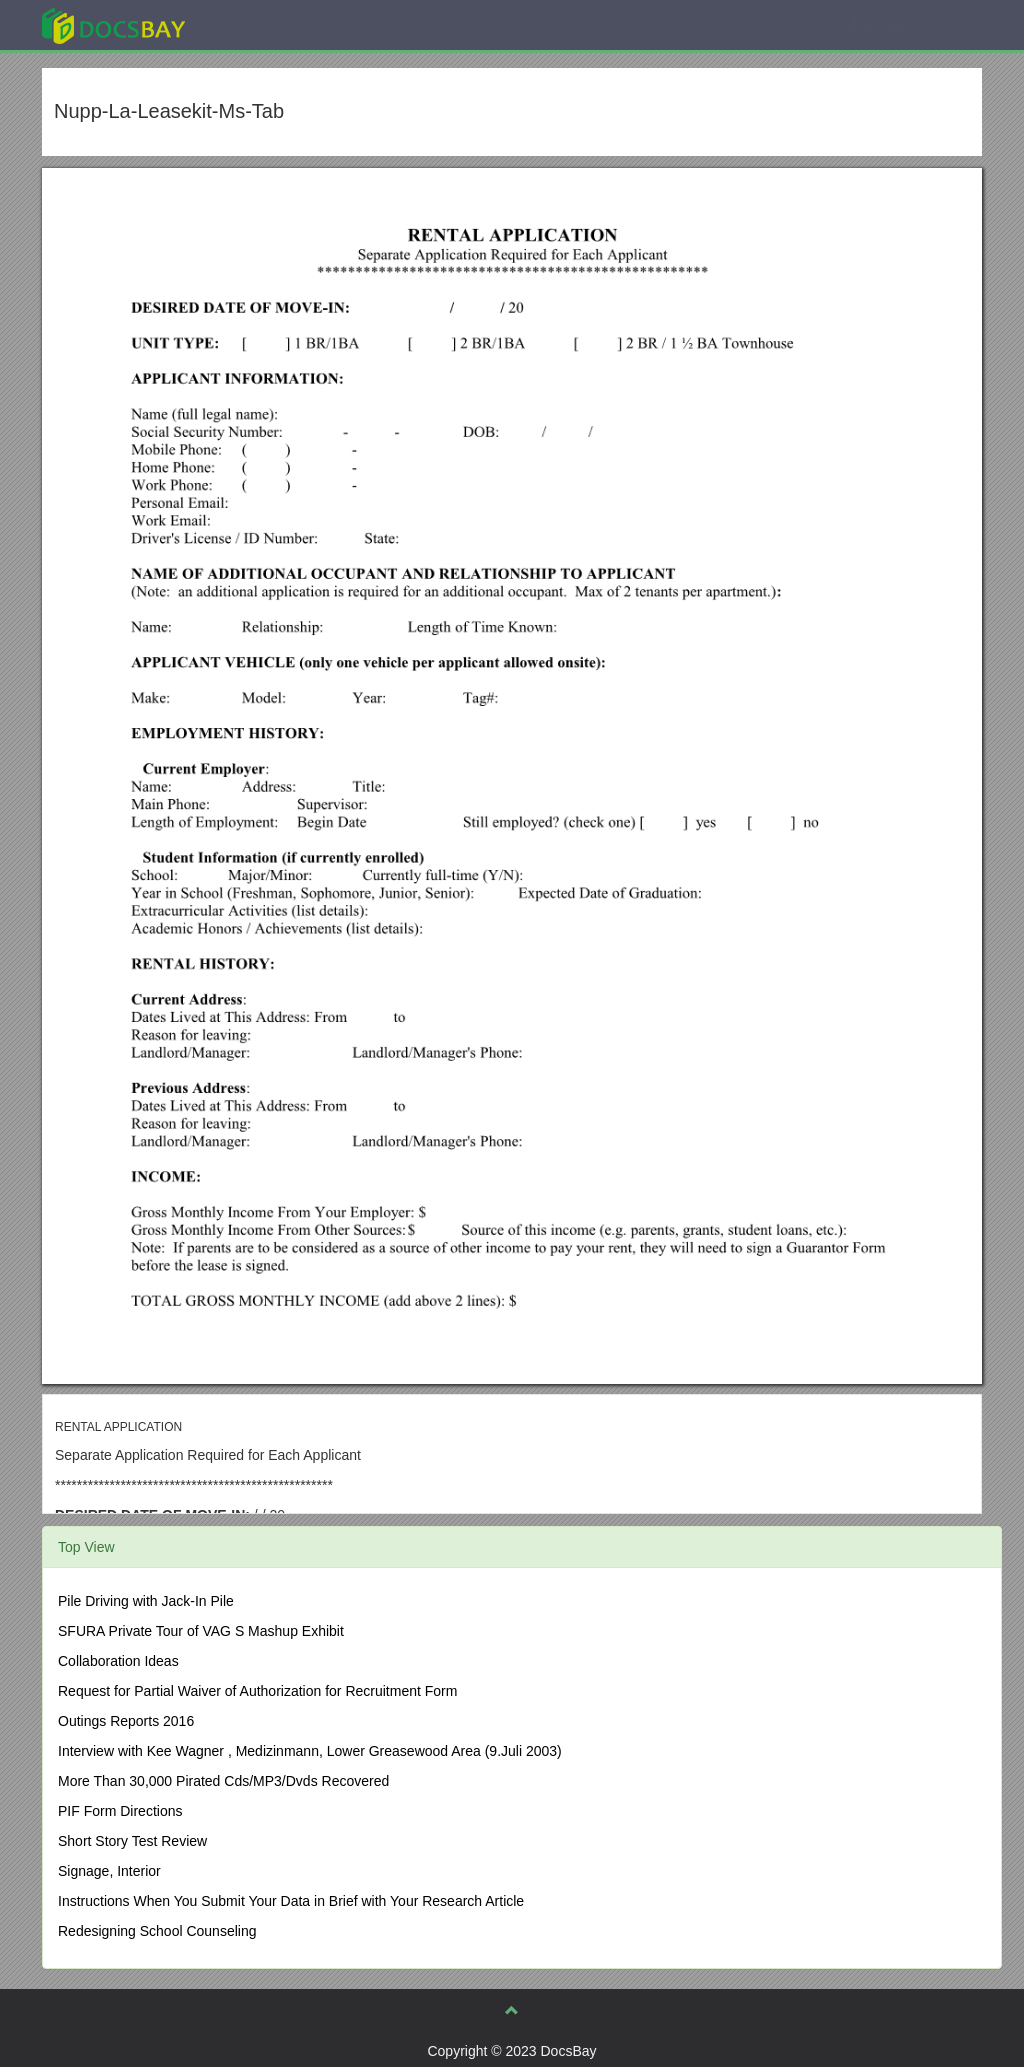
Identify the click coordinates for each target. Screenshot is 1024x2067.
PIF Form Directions (120, 1811)
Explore (263, 24)
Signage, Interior (109, 1871)
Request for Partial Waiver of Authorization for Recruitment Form (257, 1691)
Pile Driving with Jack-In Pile (146, 1601)
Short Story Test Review (132, 1841)
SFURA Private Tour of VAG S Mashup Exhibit (201, 1631)
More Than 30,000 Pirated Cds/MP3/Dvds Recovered (223, 1781)
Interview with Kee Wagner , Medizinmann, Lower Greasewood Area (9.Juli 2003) (310, 1751)
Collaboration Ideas (118, 1661)
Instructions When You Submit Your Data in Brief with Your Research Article (291, 1901)
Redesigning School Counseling (157, 1931)
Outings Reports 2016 (126, 1721)
